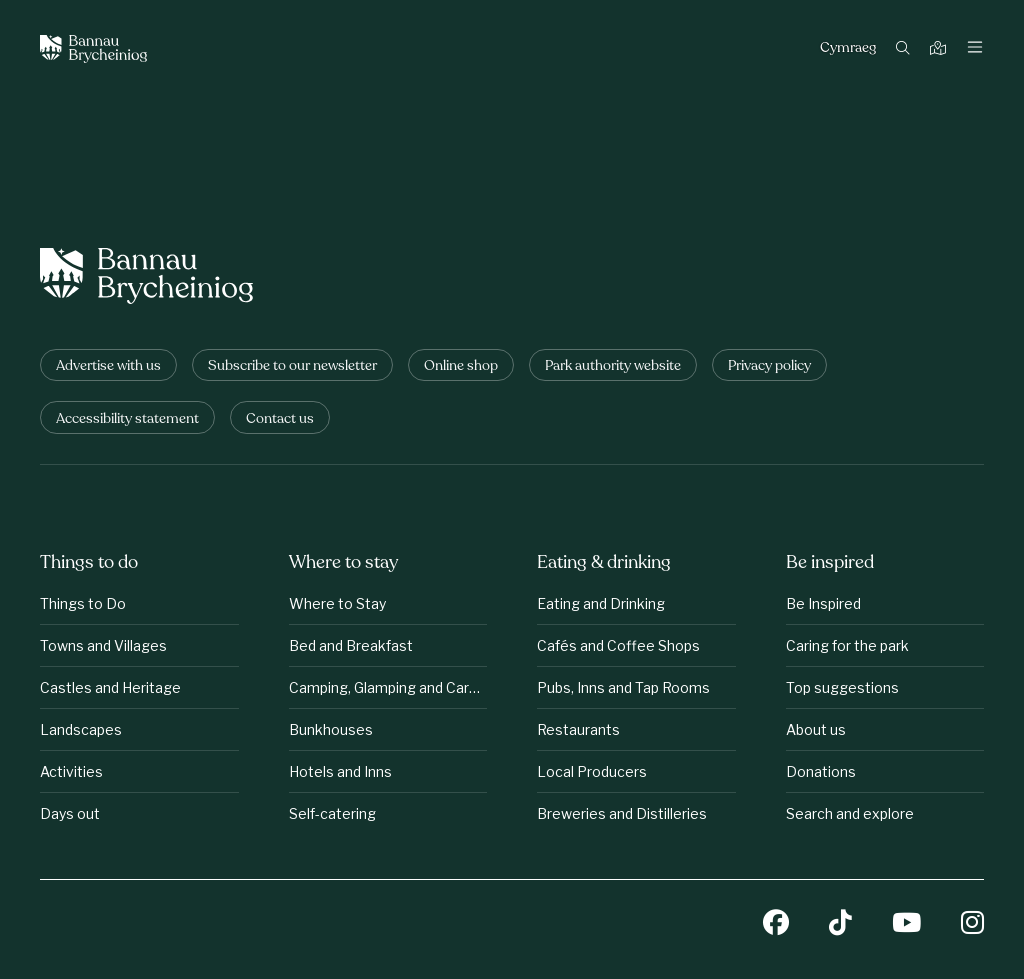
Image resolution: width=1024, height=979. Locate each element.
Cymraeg (848, 49)
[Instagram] (972, 924)
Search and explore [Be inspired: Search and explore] (850, 813)
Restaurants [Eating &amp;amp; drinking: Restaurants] (578, 729)
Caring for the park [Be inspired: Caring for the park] (847, 645)
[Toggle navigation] (975, 49)
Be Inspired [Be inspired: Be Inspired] (823, 603)
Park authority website (613, 366)
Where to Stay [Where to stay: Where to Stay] (337, 603)
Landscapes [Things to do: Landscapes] (81, 729)
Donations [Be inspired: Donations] (821, 771)
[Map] (940, 49)
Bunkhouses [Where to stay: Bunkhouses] (331, 729)
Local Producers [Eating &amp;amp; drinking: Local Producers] (592, 771)
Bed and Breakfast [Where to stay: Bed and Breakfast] (351, 645)
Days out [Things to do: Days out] (70, 813)
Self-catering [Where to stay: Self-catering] (332, 813)
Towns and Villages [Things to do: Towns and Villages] (103, 645)
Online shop (461, 366)
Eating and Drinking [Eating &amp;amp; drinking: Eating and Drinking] (601, 603)
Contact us (280, 419)
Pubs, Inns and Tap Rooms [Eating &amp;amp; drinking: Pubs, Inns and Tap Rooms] (623, 687)
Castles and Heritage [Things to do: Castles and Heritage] (110, 687)
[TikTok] (840, 924)
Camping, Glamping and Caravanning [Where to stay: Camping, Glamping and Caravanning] (388, 687)
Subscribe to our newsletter (292, 366)
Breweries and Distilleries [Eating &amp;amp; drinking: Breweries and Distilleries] (622, 813)
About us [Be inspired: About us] (816, 729)
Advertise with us (108, 366)
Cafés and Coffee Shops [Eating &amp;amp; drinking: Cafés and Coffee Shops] (618, 645)
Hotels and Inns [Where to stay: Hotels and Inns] (340, 771)
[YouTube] (906, 924)
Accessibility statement (127, 419)
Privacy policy (769, 366)
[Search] (905, 49)
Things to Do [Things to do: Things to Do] (83, 603)
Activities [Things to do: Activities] (71, 771)
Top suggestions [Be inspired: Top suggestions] (842, 687)
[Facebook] (776, 924)
